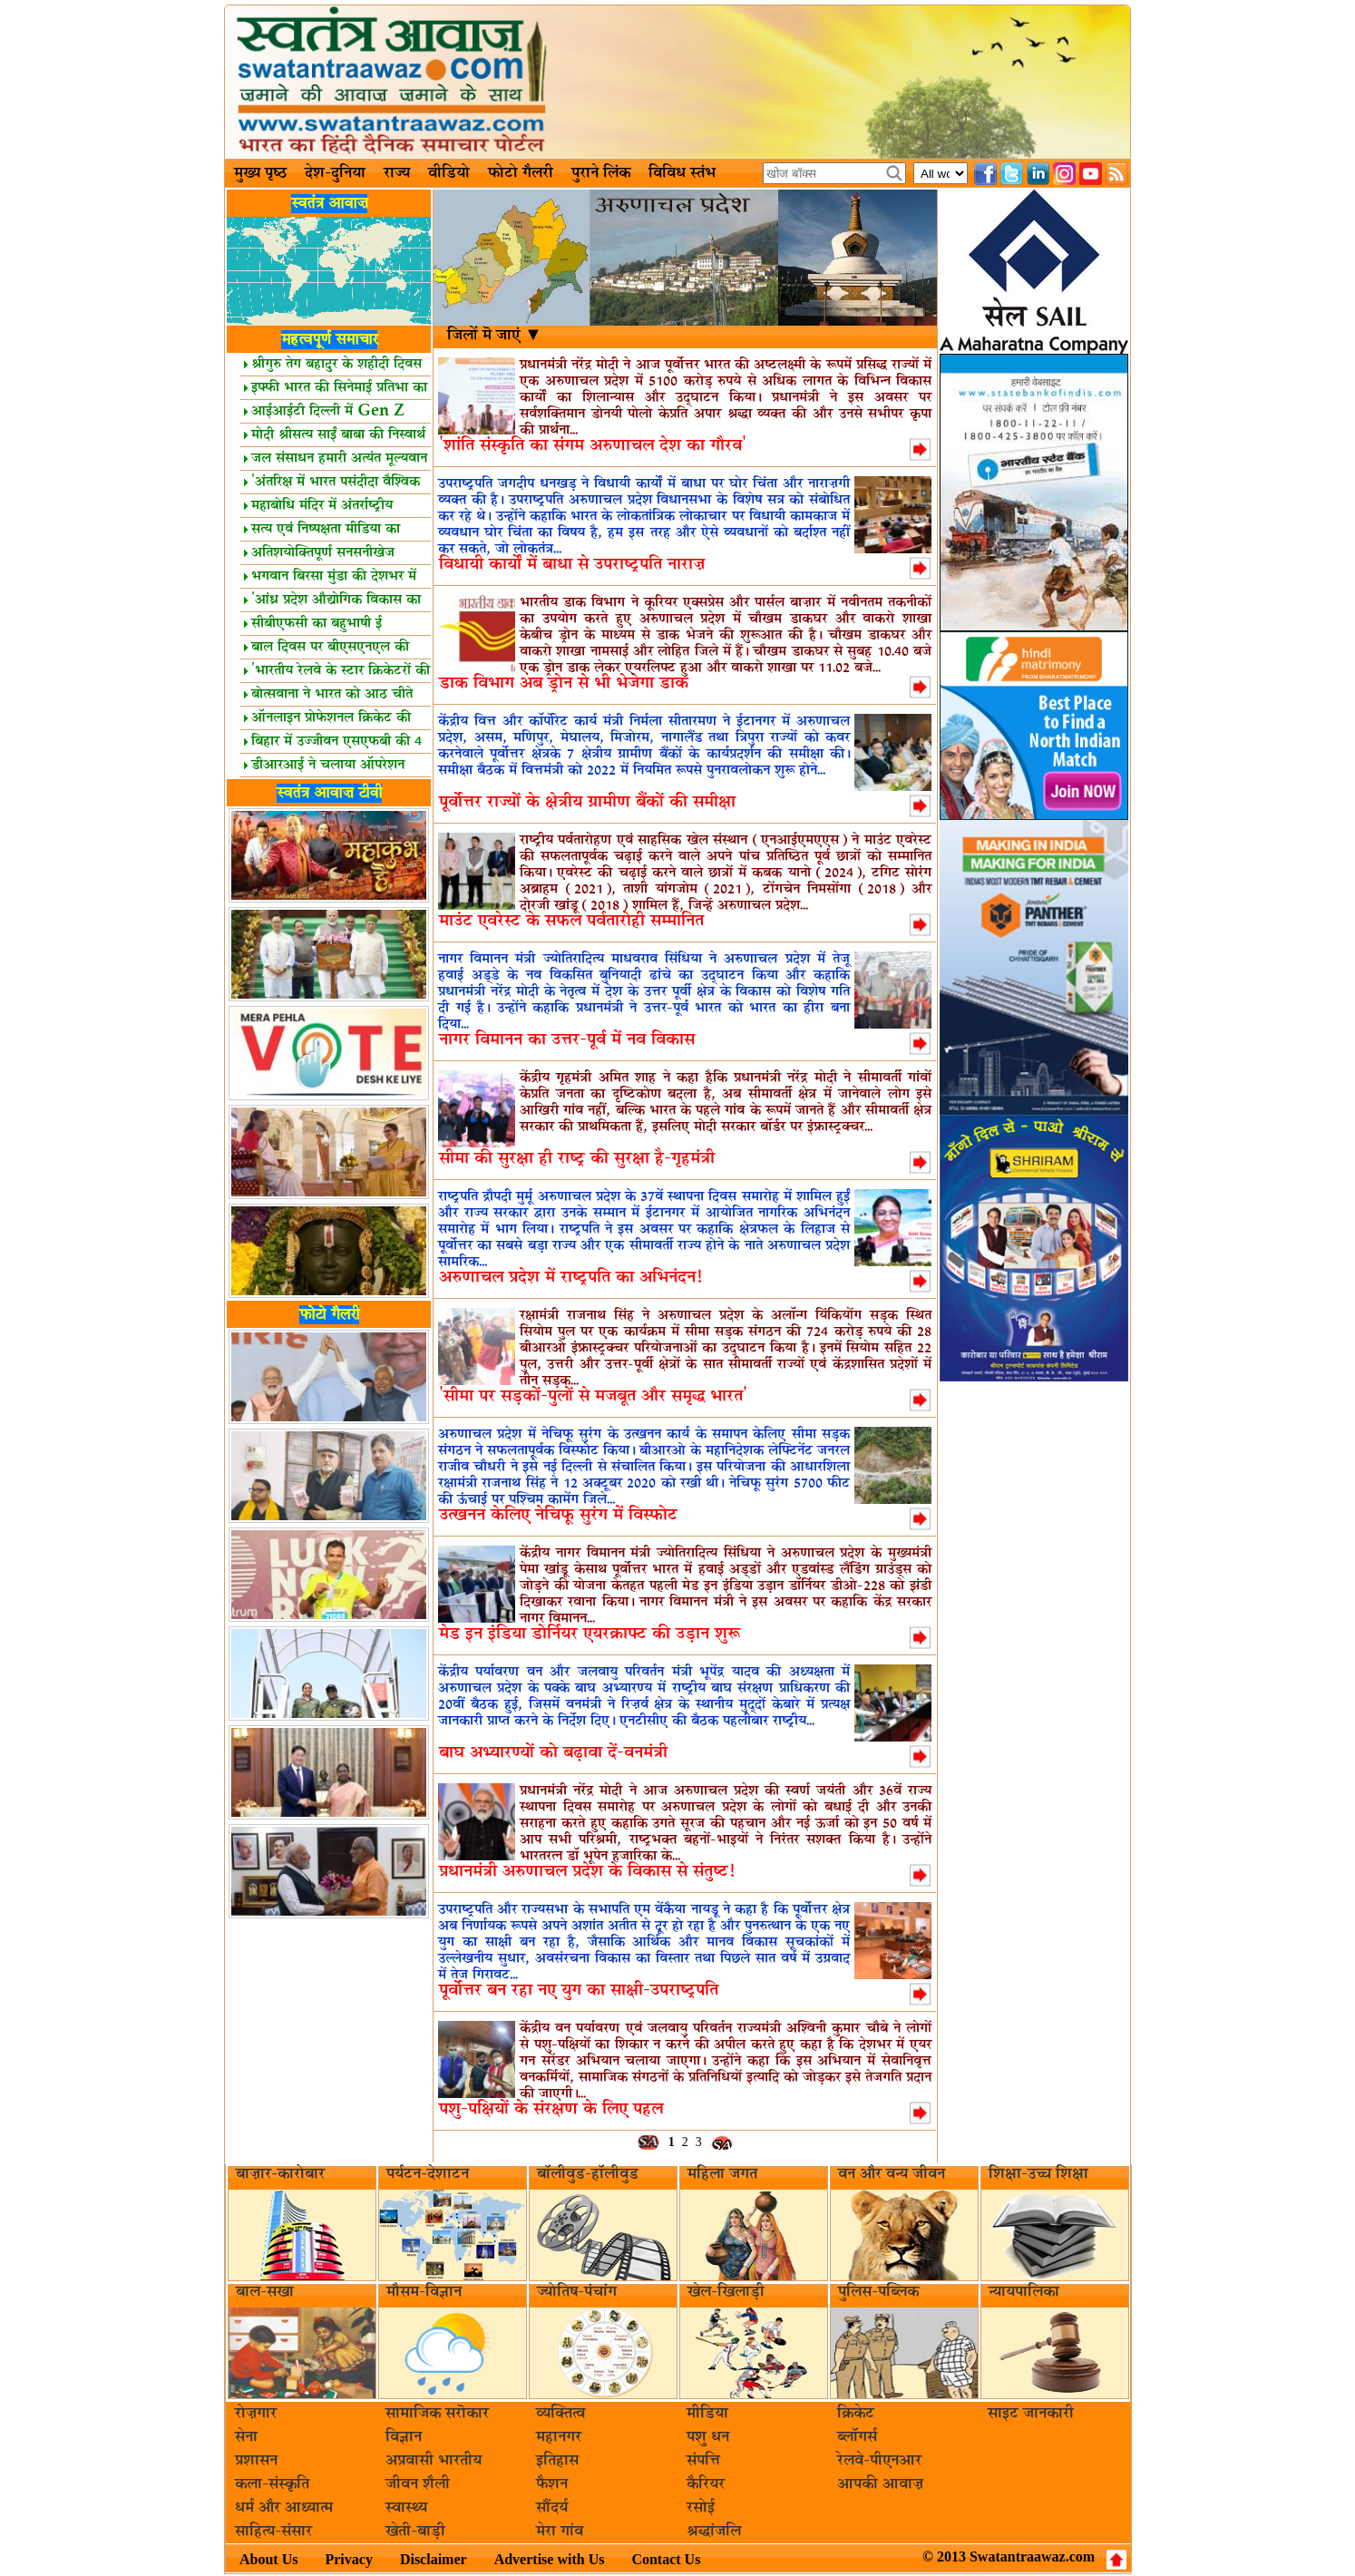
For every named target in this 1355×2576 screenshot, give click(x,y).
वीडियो (449, 173)
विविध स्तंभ (682, 173)
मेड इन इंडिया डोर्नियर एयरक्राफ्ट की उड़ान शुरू (589, 1634)
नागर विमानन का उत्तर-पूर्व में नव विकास (567, 1040)
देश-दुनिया (335, 173)
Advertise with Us (549, 2559)
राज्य (397, 173)
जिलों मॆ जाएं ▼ (494, 335)
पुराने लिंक (600, 173)
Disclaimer (433, 2559)
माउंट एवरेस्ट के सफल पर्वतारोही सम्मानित (571, 921)
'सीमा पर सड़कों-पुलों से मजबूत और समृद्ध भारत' (593, 1396)
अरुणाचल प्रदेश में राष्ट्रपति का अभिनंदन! (570, 1277)
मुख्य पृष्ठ (260, 173)
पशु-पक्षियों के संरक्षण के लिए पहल (551, 2109)
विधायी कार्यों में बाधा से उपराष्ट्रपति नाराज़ (572, 564)
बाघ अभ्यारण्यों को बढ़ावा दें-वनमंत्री (553, 1753)
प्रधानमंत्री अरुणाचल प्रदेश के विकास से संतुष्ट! (587, 1871)
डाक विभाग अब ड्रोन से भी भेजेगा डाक (563, 683)
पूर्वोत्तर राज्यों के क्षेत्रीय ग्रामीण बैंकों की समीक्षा (587, 802)
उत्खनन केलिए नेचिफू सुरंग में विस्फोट (558, 1515)
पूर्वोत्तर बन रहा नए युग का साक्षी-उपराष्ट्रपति (578, 1990)
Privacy (348, 2559)
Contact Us (665, 2559)
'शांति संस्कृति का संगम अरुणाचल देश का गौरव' (592, 446)
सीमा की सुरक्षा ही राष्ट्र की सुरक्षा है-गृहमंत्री (577, 1158)
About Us (268, 2559)
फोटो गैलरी (520, 173)
